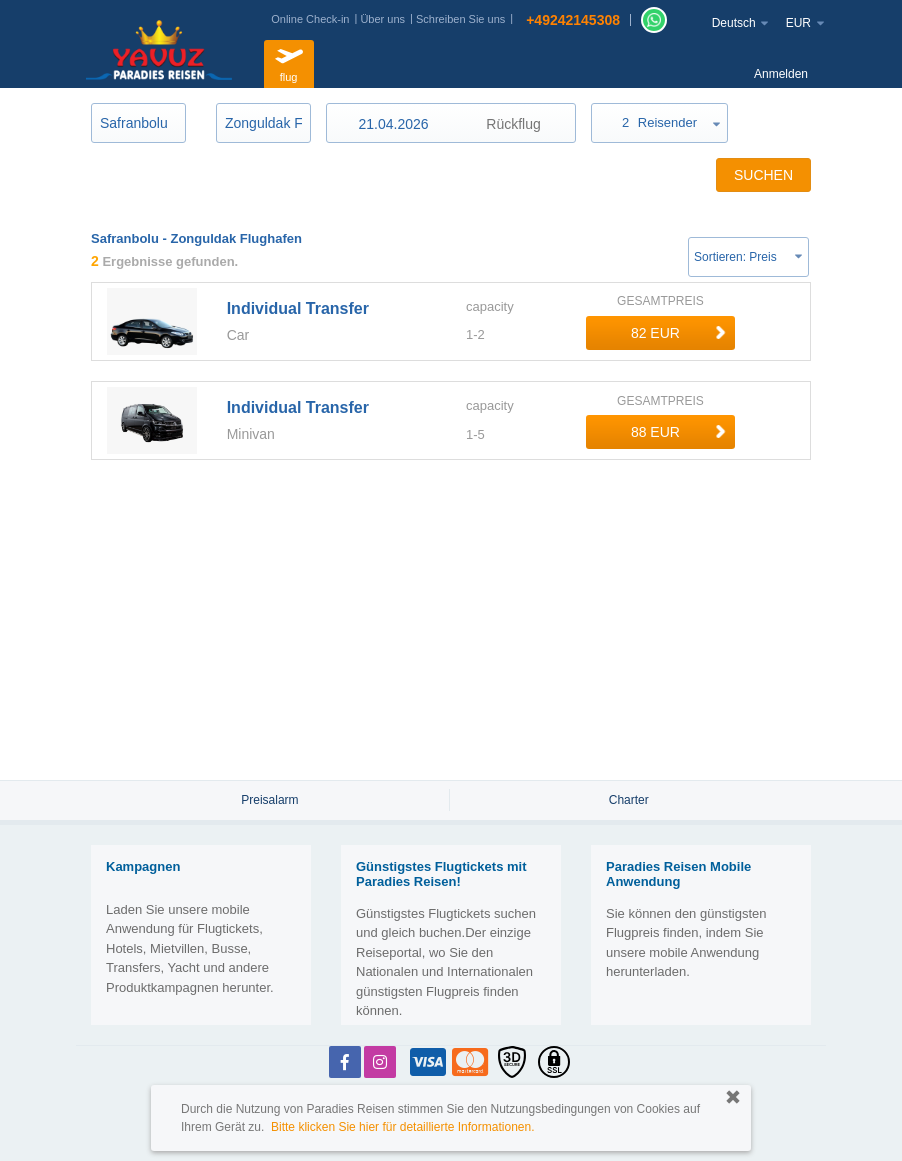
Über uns (382, 19)
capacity (490, 306)
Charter (629, 800)
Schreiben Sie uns (460, 19)
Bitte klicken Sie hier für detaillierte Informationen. (402, 1127)
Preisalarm (269, 800)
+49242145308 (573, 20)
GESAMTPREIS (660, 301)
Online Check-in (310, 19)
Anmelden (781, 74)
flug (289, 61)
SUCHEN (763, 175)
